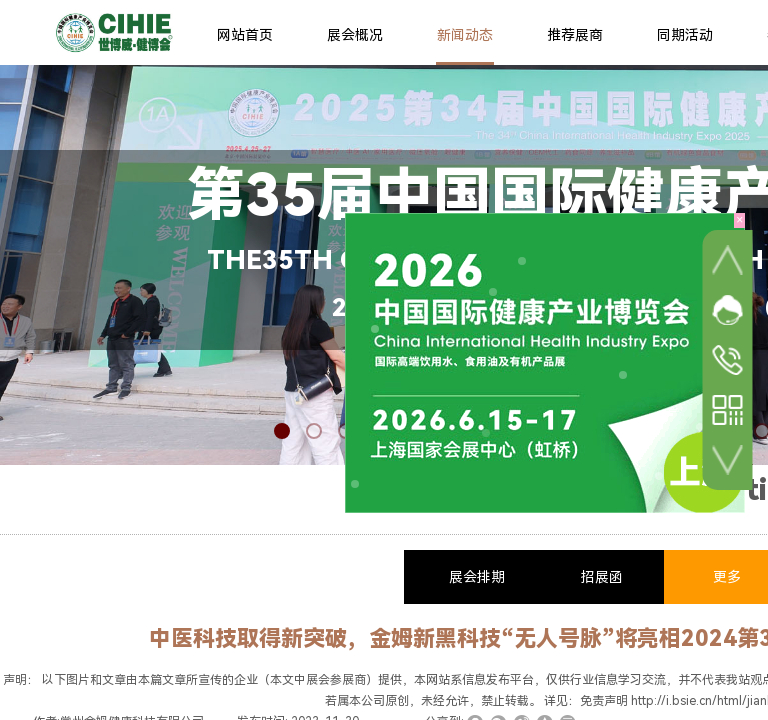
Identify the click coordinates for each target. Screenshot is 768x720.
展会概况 (355, 35)
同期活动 (685, 35)
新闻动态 (465, 35)
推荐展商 (575, 35)
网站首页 (245, 35)
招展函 (602, 577)
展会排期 (477, 577)
